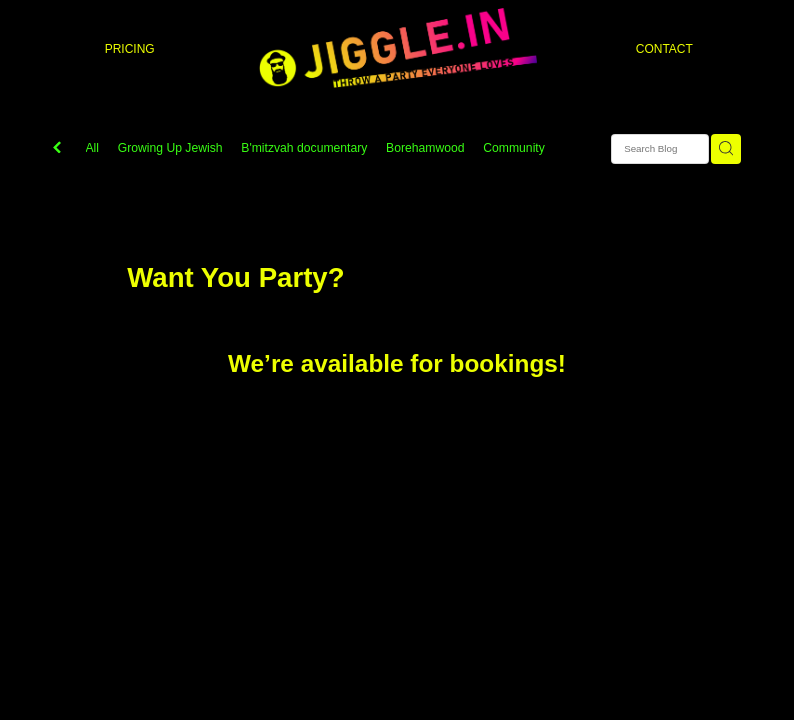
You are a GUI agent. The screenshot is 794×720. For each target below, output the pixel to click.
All (93, 148)
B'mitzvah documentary (304, 148)
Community (514, 148)
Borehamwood (425, 148)
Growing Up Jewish (170, 148)
